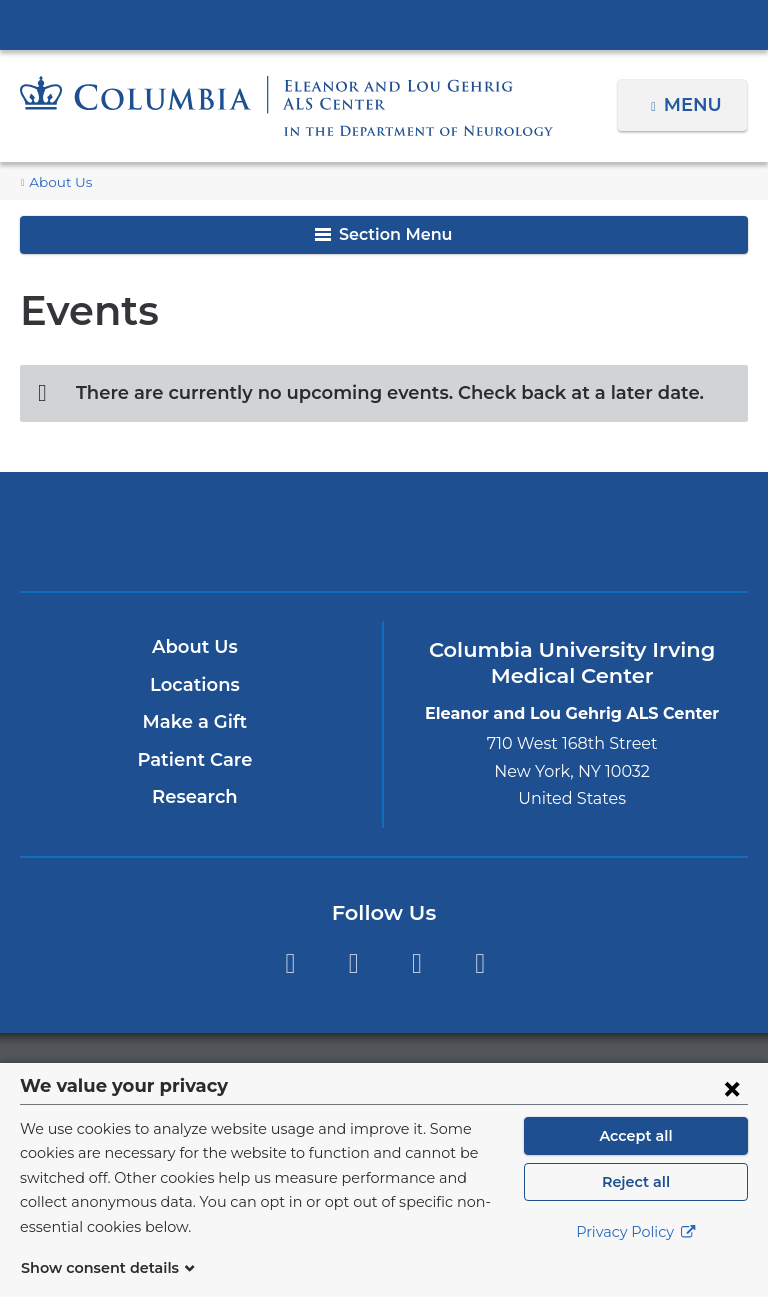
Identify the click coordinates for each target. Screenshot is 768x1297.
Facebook (289, 963)
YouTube (416, 963)
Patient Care (194, 760)
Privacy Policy (636, 1257)
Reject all (635, 1206)
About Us (57, 182)
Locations (194, 685)
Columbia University (424, 1073)
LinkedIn (480, 963)
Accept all (636, 1160)
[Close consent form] (732, 1112)
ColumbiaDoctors (621, 531)
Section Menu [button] (383, 234)
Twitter (353, 963)
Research (194, 797)
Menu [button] (695, 105)
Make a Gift (195, 722)
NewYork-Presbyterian (383, 540)
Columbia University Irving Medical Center (384, 24)
